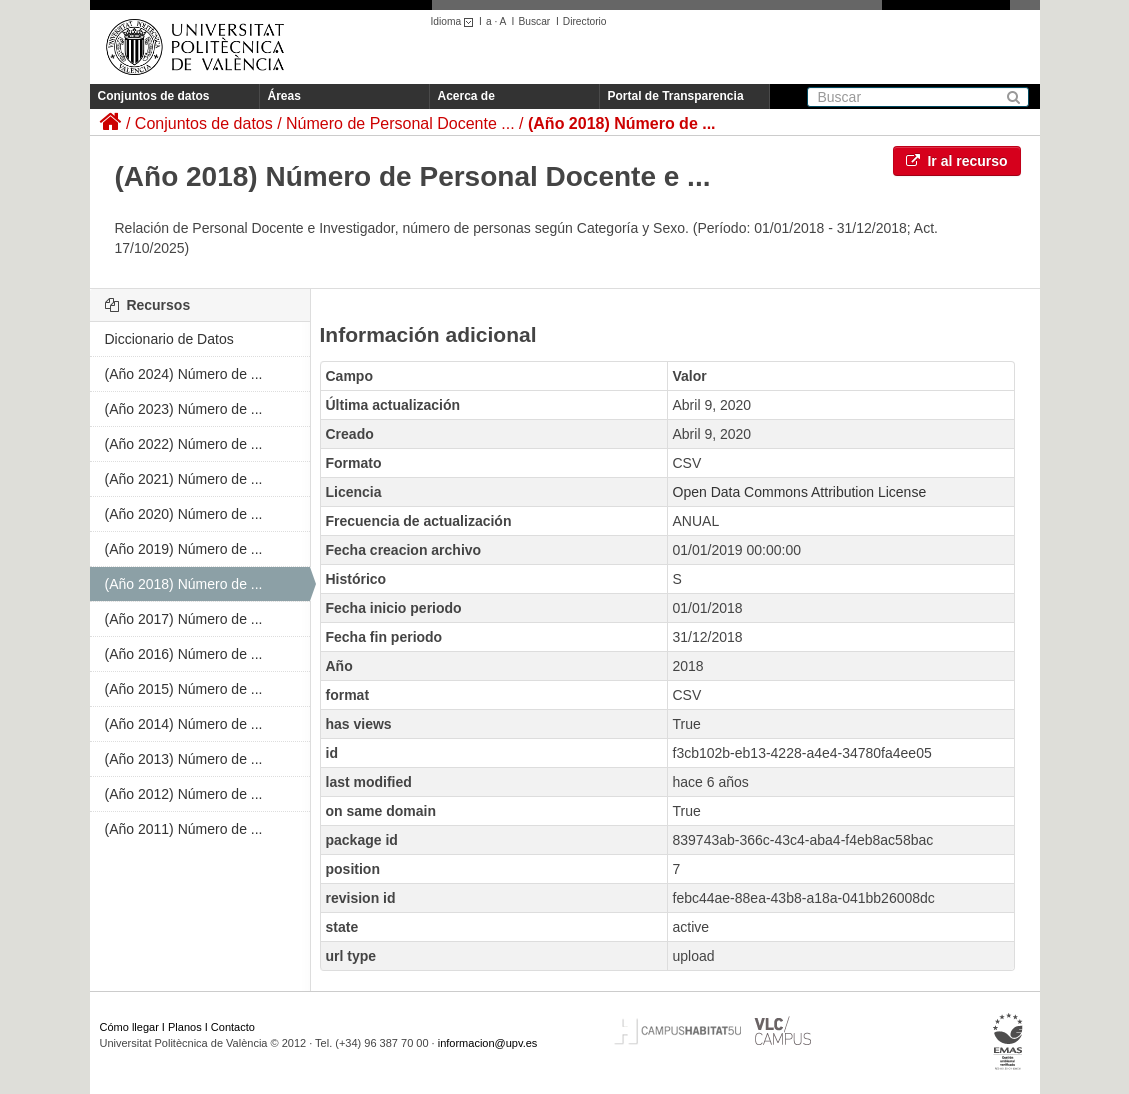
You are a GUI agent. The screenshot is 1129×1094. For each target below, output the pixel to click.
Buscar (534, 21)
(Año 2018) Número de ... (622, 123)
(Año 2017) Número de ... (184, 619)
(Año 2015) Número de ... (184, 689)
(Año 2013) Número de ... (184, 759)
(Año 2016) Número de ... (184, 654)
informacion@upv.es (488, 1043)
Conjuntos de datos (154, 96)
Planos (185, 1027)
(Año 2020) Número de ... (184, 514)
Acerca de (466, 96)
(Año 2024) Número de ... (184, 374)
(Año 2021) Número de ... (184, 479)
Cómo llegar (129, 1027)
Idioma (455, 21)
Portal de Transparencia (676, 96)
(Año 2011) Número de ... (184, 829)
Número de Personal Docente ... (400, 123)
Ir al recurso (957, 161)
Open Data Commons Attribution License (800, 492)
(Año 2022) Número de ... (184, 444)
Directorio (585, 21)
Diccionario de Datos (169, 339)
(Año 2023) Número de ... (184, 409)
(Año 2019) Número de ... (184, 549)
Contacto (233, 1027)
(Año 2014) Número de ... (184, 724)
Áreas (284, 96)
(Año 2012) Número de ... (184, 794)
